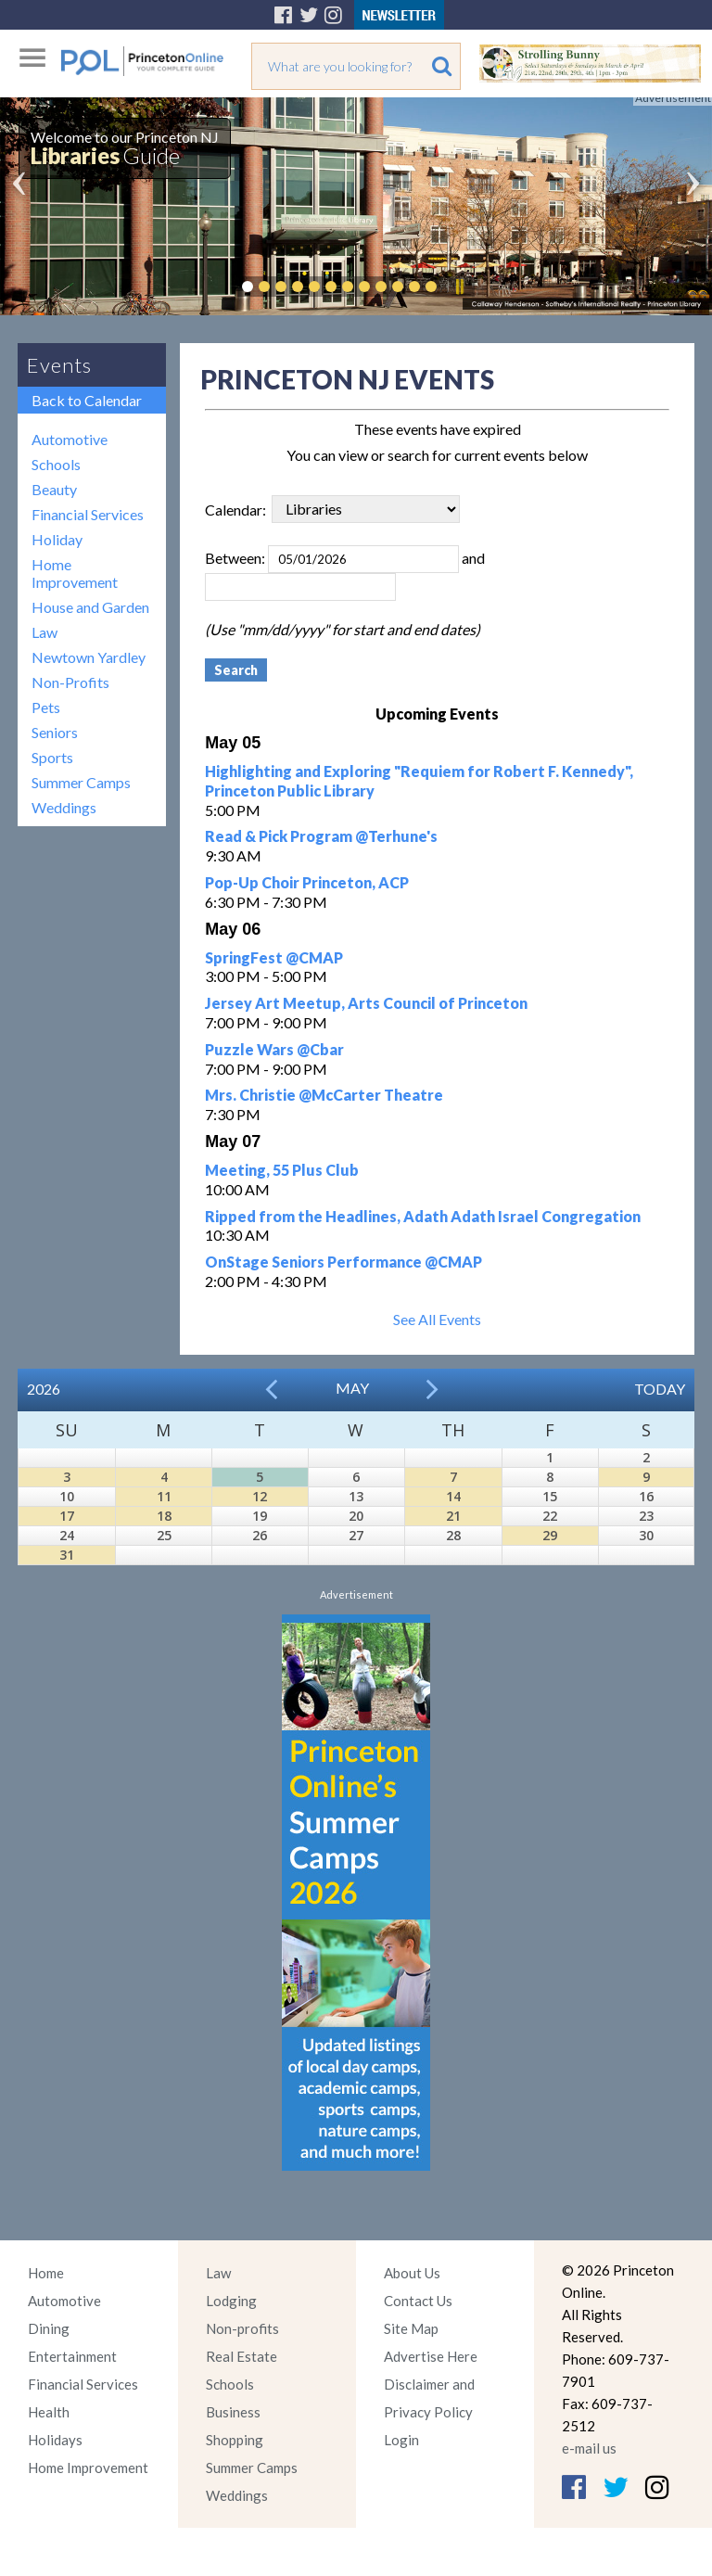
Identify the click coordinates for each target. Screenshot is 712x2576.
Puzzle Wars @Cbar (274, 1049)
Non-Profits (70, 682)
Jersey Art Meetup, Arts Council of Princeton (366, 1003)
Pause (459, 286)
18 (164, 1515)
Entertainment (72, 2356)
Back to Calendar (87, 400)
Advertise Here (430, 2356)
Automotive (70, 439)
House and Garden (90, 607)
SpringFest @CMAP (274, 957)
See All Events (437, 1319)
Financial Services (88, 514)
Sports (52, 757)
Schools (56, 464)
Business (233, 2412)
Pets (46, 707)
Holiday (57, 539)
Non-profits (242, 2328)
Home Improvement (75, 573)
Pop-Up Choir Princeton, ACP (307, 882)
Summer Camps (81, 782)
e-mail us (589, 2448)
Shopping (234, 2439)
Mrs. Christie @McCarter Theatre (324, 1094)
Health (49, 2412)
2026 (43, 1388)
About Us (412, 2272)
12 (259, 1496)
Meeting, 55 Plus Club (282, 1170)
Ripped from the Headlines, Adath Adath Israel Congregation (423, 1216)
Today (659, 1388)
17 (66, 1515)
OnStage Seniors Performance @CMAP (343, 1261)
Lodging (231, 2300)
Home (46, 2272)
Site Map (411, 2328)
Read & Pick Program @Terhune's (321, 836)
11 (164, 1496)
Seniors (55, 732)
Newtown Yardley (89, 657)
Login (401, 2439)
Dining (49, 2328)
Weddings (64, 807)
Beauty (54, 489)
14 (453, 1496)
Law (44, 632)
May (352, 1387)
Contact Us (418, 2300)
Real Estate (241, 2356)
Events (59, 364)
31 (66, 1554)
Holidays (55, 2439)
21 (453, 1515)
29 (549, 1535)
